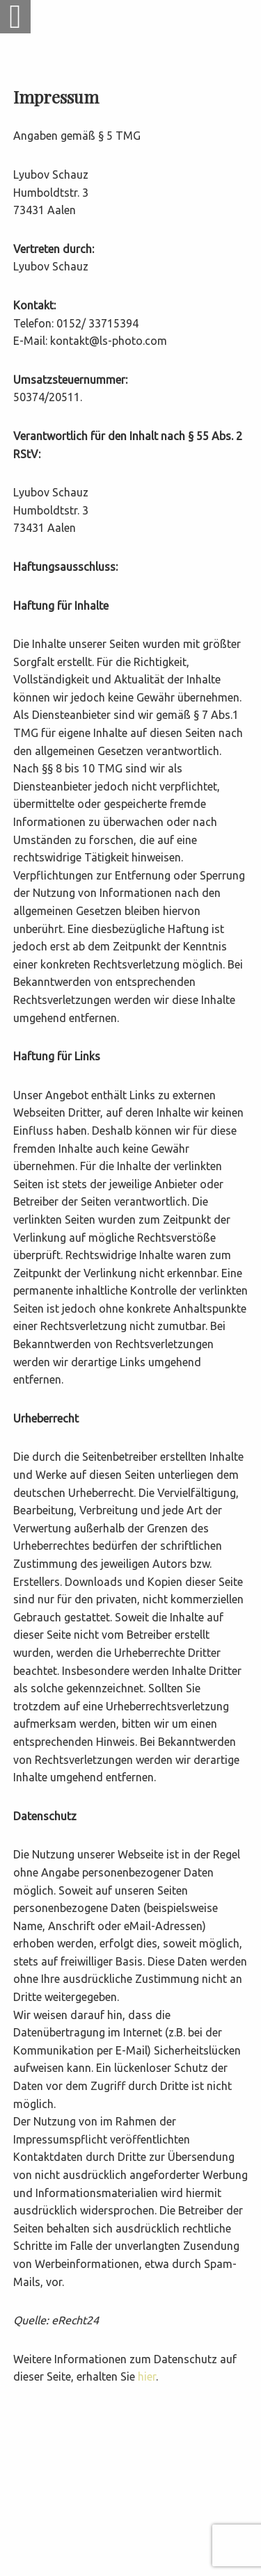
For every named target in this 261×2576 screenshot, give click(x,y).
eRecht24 (75, 2320)
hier (147, 2376)
